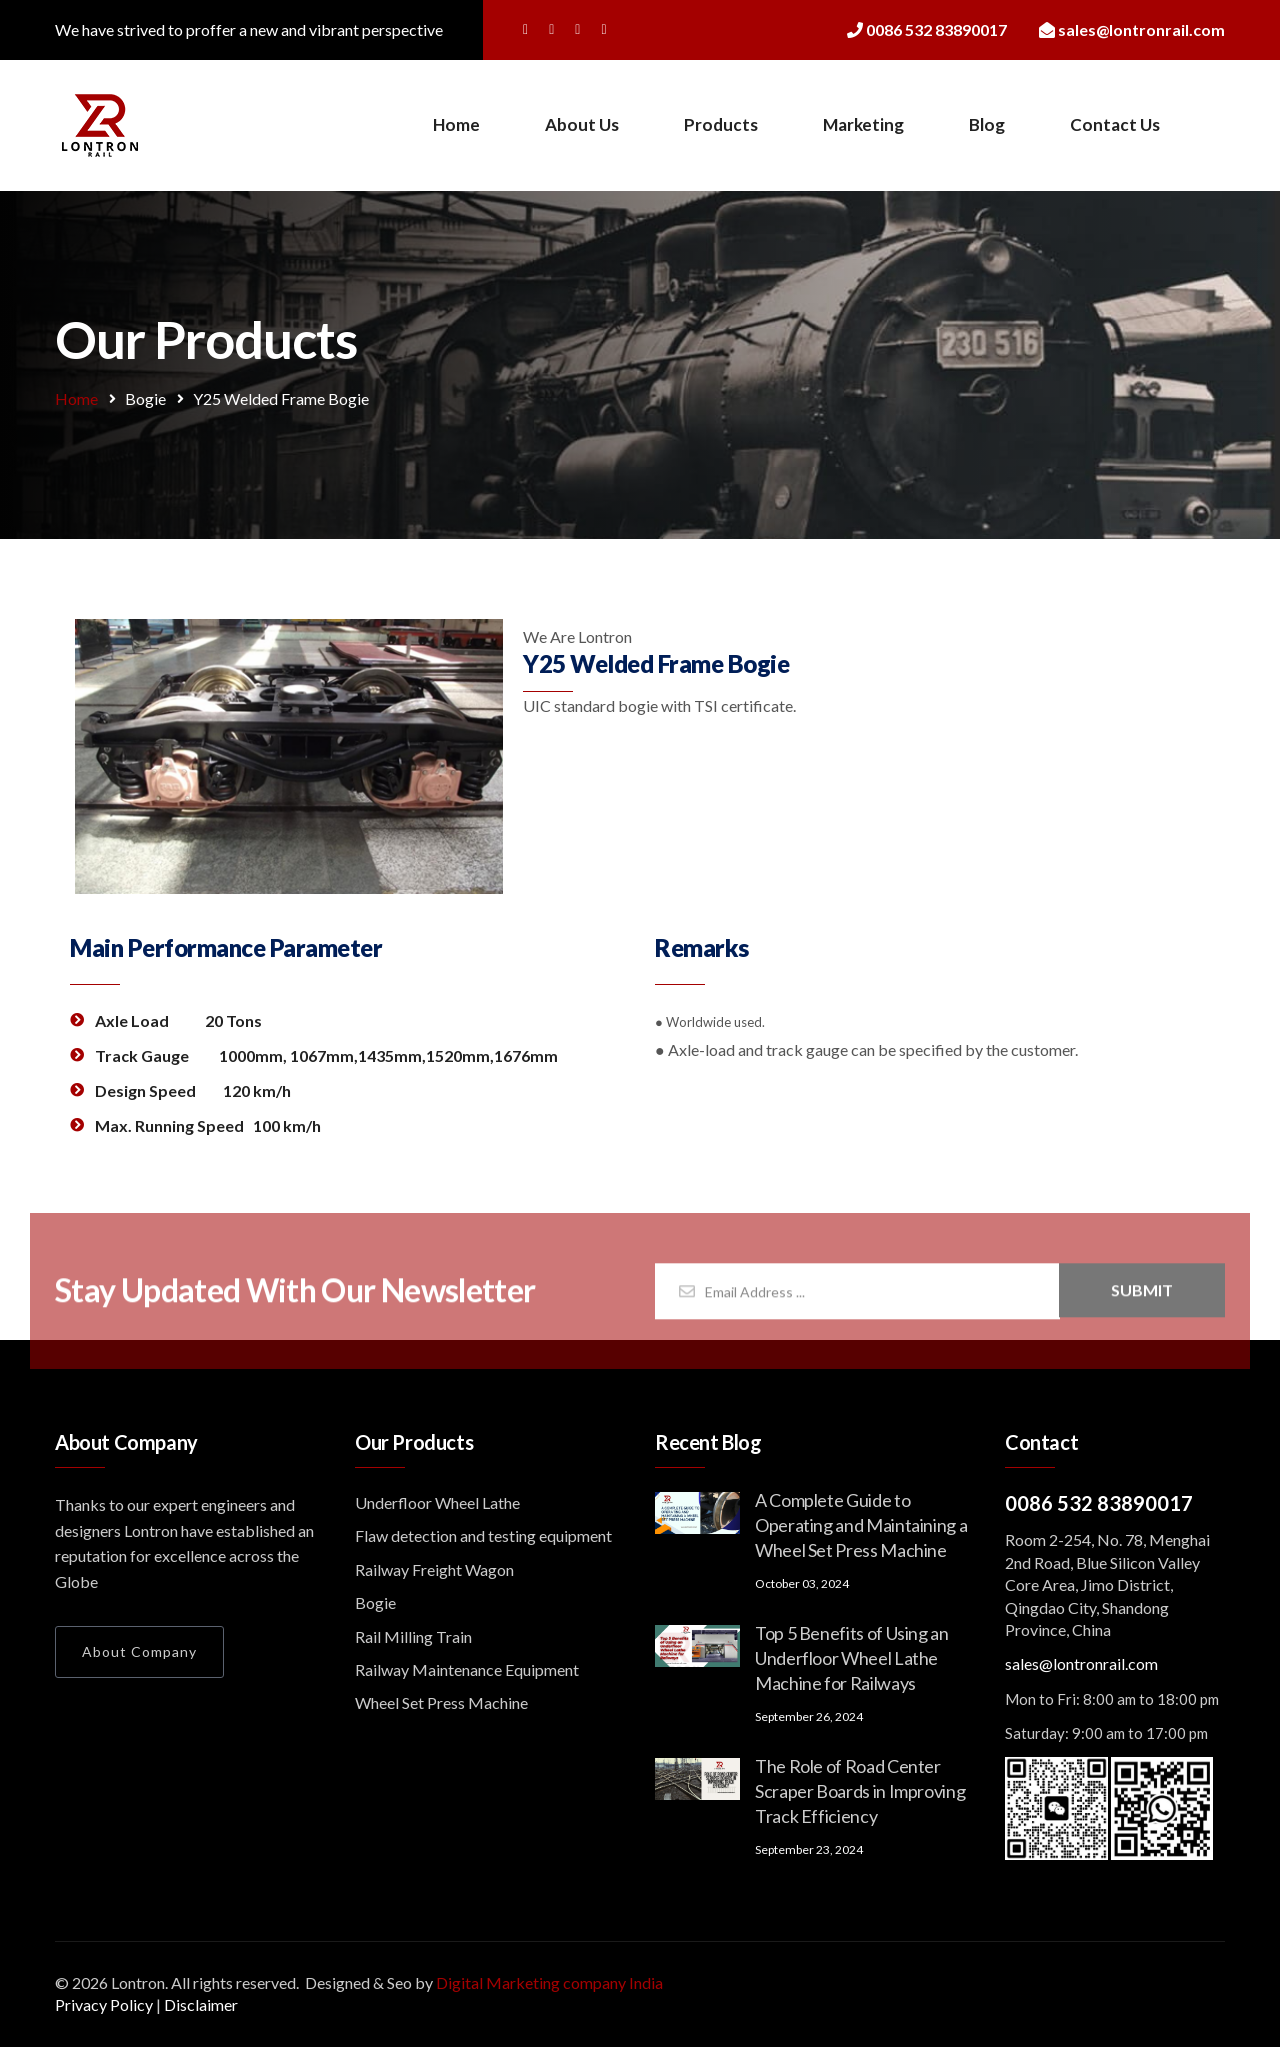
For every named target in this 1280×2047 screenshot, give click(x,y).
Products (721, 124)
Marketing (863, 124)
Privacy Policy (104, 2004)
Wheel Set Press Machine (441, 1702)
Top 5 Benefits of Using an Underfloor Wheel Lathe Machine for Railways (852, 1658)
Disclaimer (201, 2004)
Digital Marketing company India (549, 1982)
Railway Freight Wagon (434, 1569)
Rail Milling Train (413, 1636)
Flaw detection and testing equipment (483, 1535)
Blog (987, 124)
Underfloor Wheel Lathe (437, 1502)
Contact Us (1115, 124)
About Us (582, 124)
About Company (139, 1651)
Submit (1142, 1297)
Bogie (145, 398)
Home (456, 124)
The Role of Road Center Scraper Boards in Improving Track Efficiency (860, 1791)
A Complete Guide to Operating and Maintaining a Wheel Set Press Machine (861, 1525)
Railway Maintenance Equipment (467, 1669)
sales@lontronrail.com (1081, 1663)
